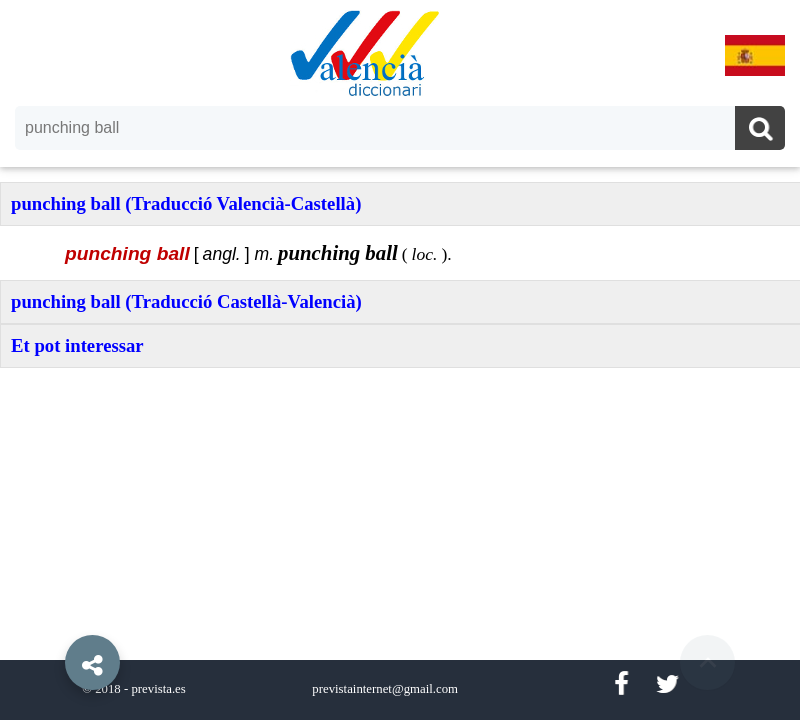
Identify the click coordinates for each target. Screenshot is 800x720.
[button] (50, 617)
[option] (400, 360)
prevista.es (158, 689)
